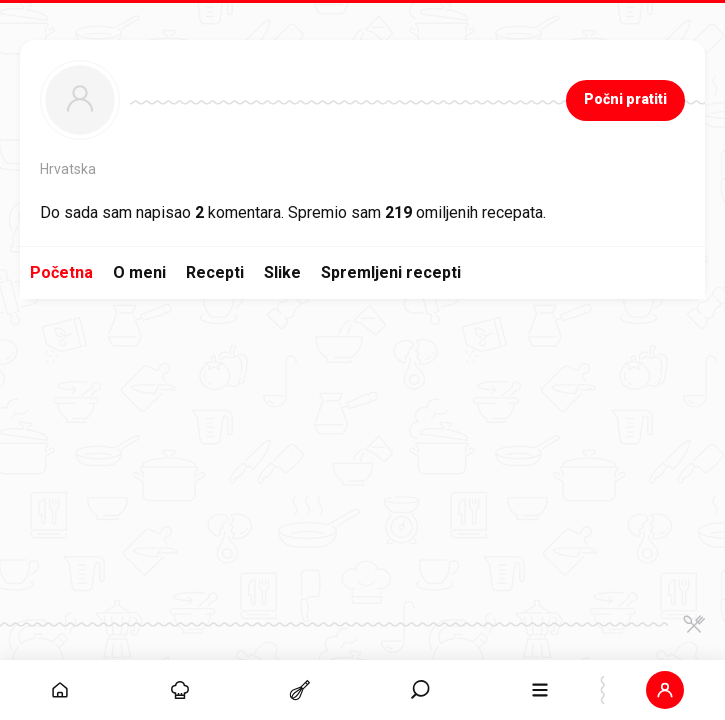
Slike (282, 272)
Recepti (215, 272)
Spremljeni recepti (391, 272)
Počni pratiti (625, 99)
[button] (665, 690)
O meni (139, 272)
